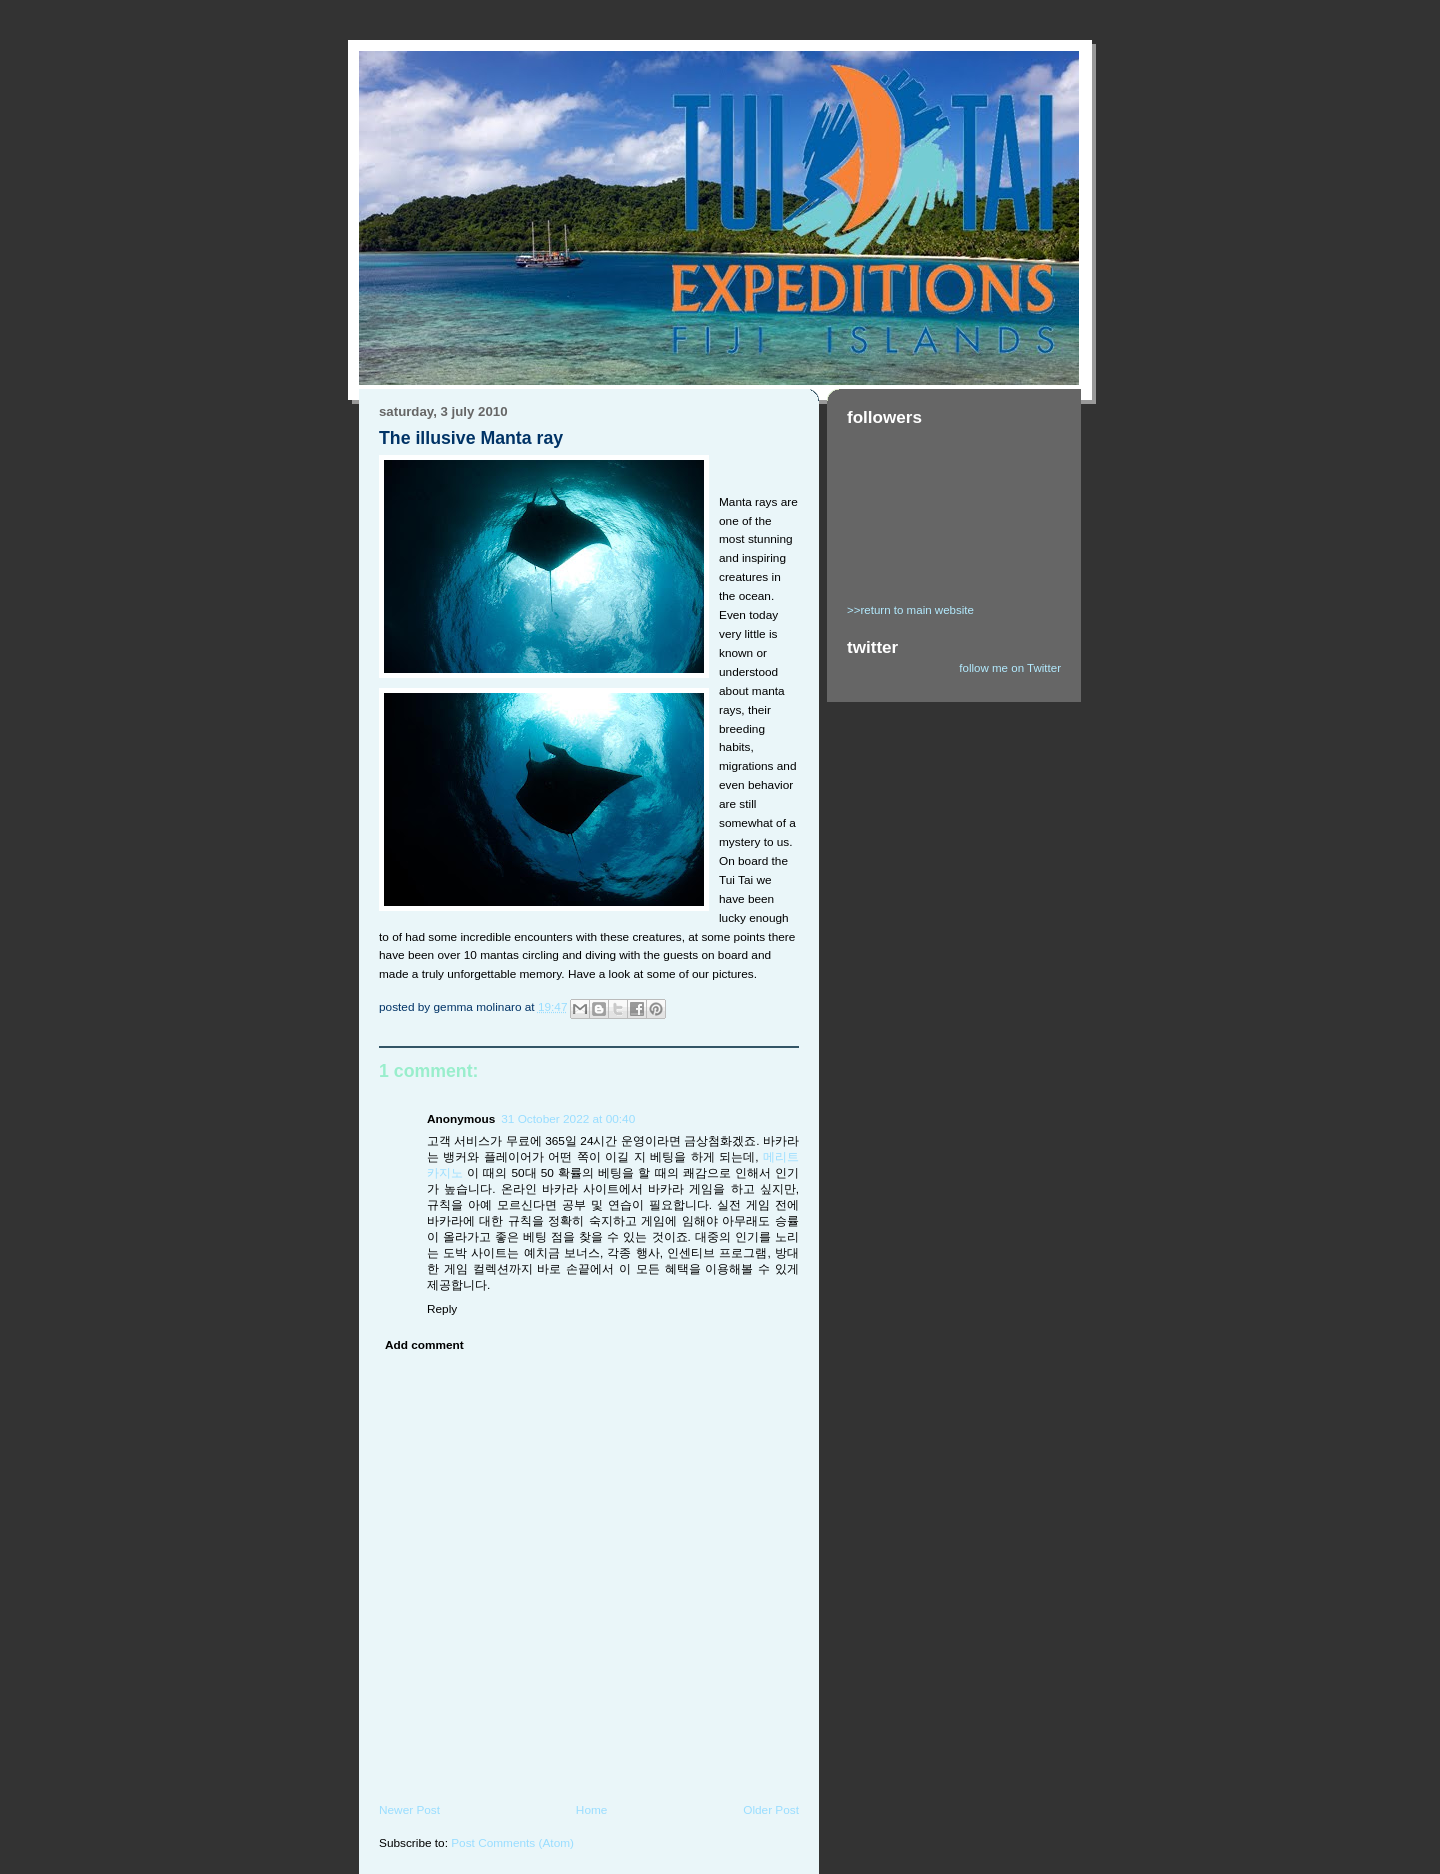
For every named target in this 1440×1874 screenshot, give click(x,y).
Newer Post (409, 1810)
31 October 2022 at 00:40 (568, 1119)
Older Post (771, 1810)
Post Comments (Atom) (512, 1843)
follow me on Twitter (1010, 668)
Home (592, 1810)
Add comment (424, 1345)
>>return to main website (910, 610)
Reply (442, 1309)
